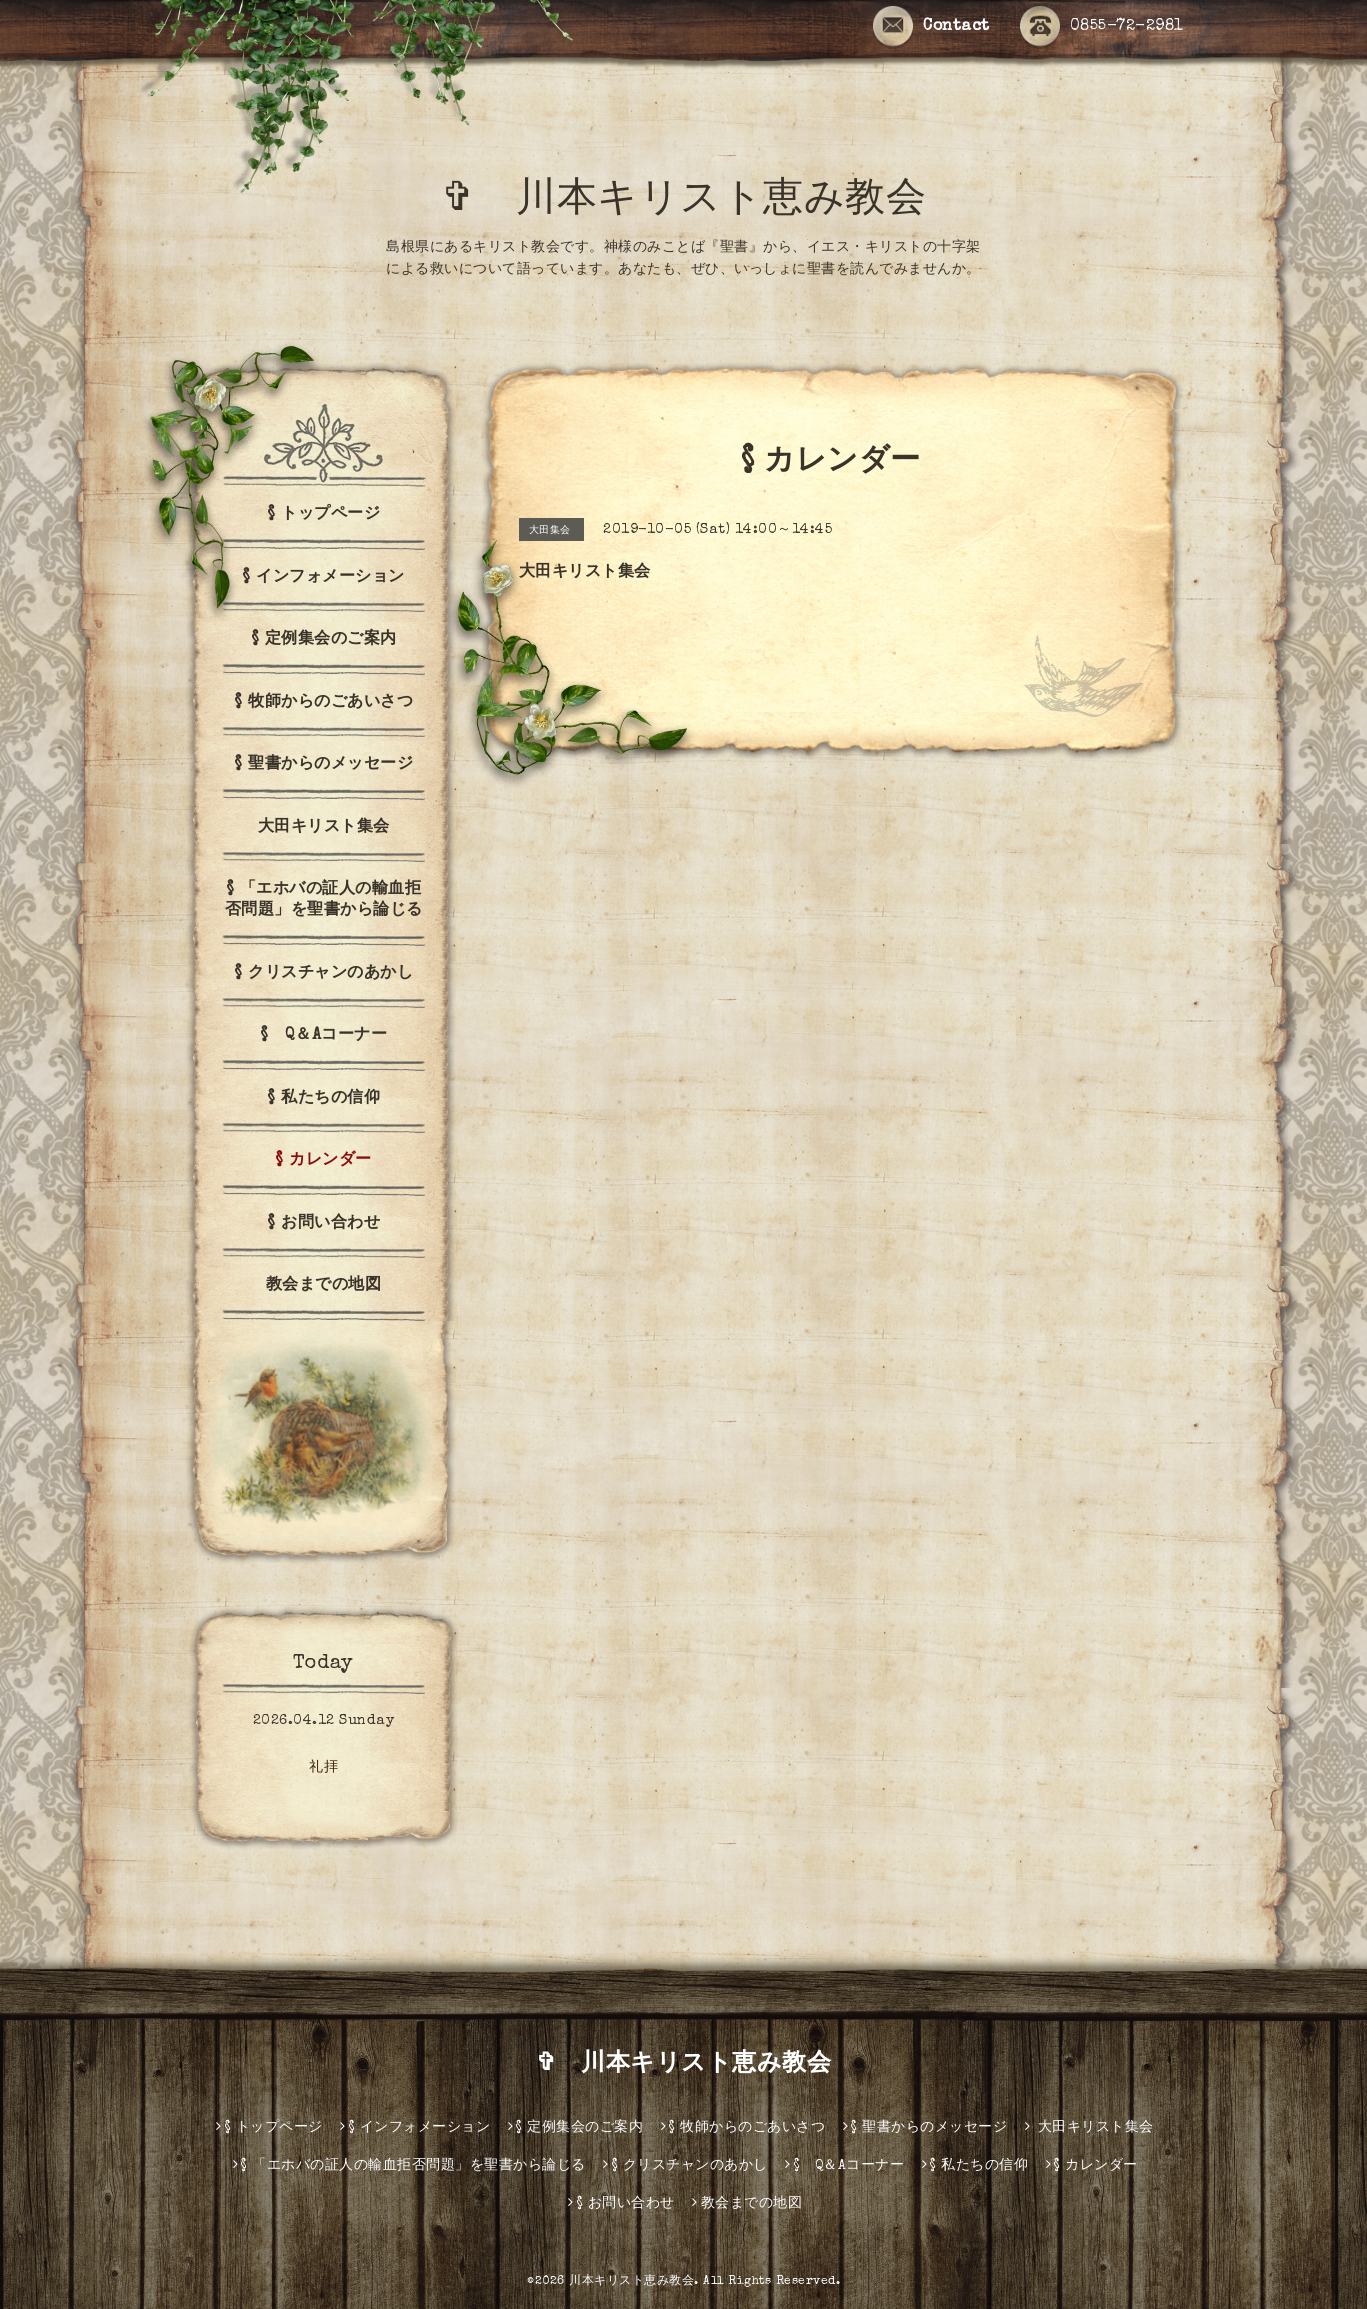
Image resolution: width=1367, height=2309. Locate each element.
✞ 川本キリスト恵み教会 (704, 202)
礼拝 (323, 1768)
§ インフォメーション (323, 578)
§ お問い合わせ (323, 1224)
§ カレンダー (323, 1161)
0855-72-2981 (1102, 27)
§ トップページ (323, 515)
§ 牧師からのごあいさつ (323, 703)
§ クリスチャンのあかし (323, 974)
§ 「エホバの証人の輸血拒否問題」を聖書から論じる (324, 900)
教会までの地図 (324, 1286)
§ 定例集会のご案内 (324, 640)
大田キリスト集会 (324, 828)
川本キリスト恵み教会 (631, 2282)
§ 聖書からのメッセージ (323, 765)
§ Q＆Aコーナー (324, 1036)
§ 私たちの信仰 (323, 1099)
